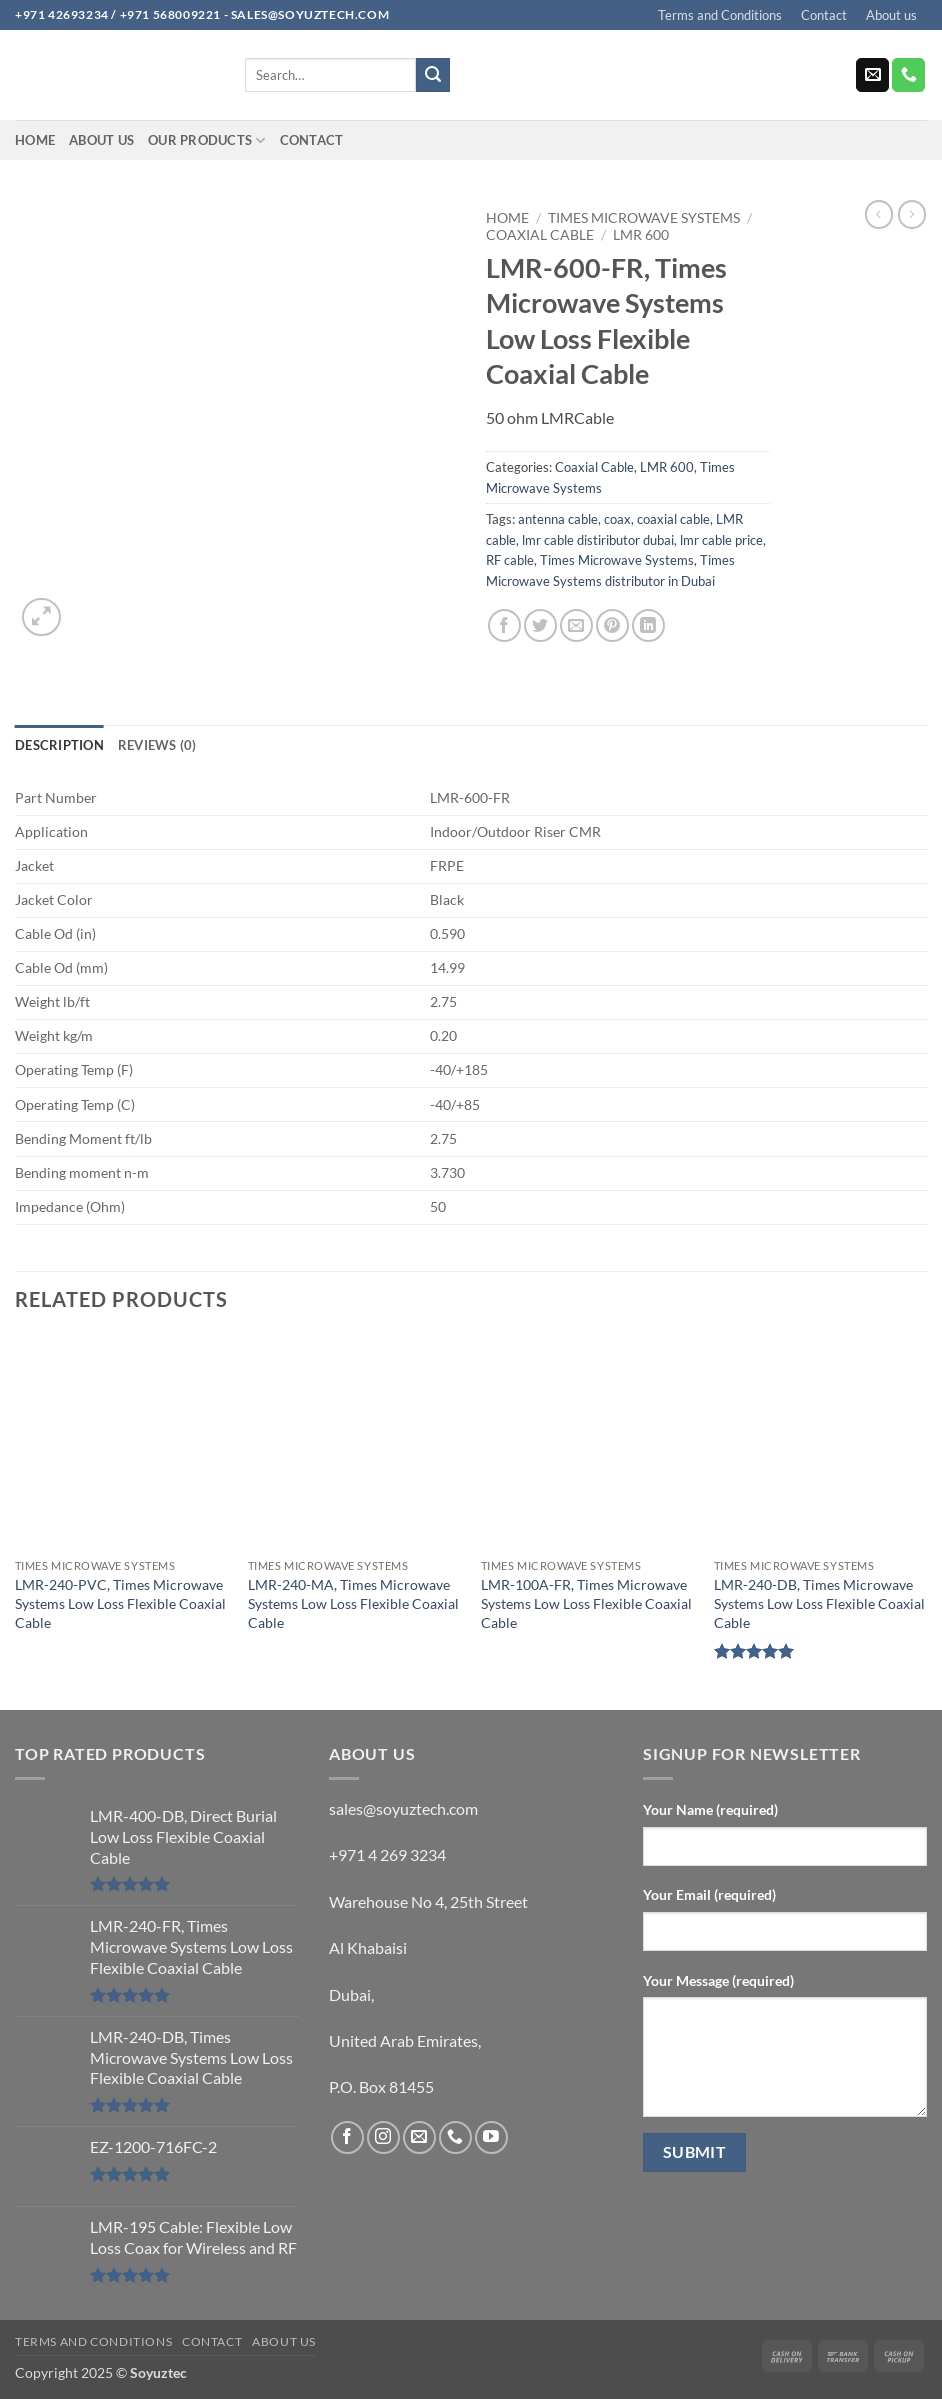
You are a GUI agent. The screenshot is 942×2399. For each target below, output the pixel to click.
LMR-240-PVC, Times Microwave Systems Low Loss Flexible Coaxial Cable (120, 1603)
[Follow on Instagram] (383, 2137)
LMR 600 (641, 235)
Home (35, 140)
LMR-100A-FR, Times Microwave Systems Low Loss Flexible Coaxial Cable (586, 1603)
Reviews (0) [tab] (157, 745)
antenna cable (558, 519)
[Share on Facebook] (504, 625)
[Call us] (908, 75)
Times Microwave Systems (644, 218)
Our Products (207, 140)
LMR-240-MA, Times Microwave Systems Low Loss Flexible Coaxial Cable (353, 1603)
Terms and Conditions (720, 15)
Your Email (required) (709, 1894)
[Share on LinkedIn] (648, 625)
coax (617, 519)
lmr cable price (721, 540)
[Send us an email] (872, 75)
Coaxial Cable (540, 235)
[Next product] (879, 214)
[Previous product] (912, 214)
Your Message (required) (718, 1980)
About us (891, 15)
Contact (824, 15)
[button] (41, 617)
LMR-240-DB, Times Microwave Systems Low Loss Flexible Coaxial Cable (819, 1603)
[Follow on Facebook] (347, 2137)
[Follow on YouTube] (491, 2137)
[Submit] (433, 75)
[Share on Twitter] (540, 625)
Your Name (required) (710, 1809)
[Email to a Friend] (576, 625)
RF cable (510, 560)
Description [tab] (59, 745)
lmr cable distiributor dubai (598, 540)
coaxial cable (673, 519)
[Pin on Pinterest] (612, 625)
